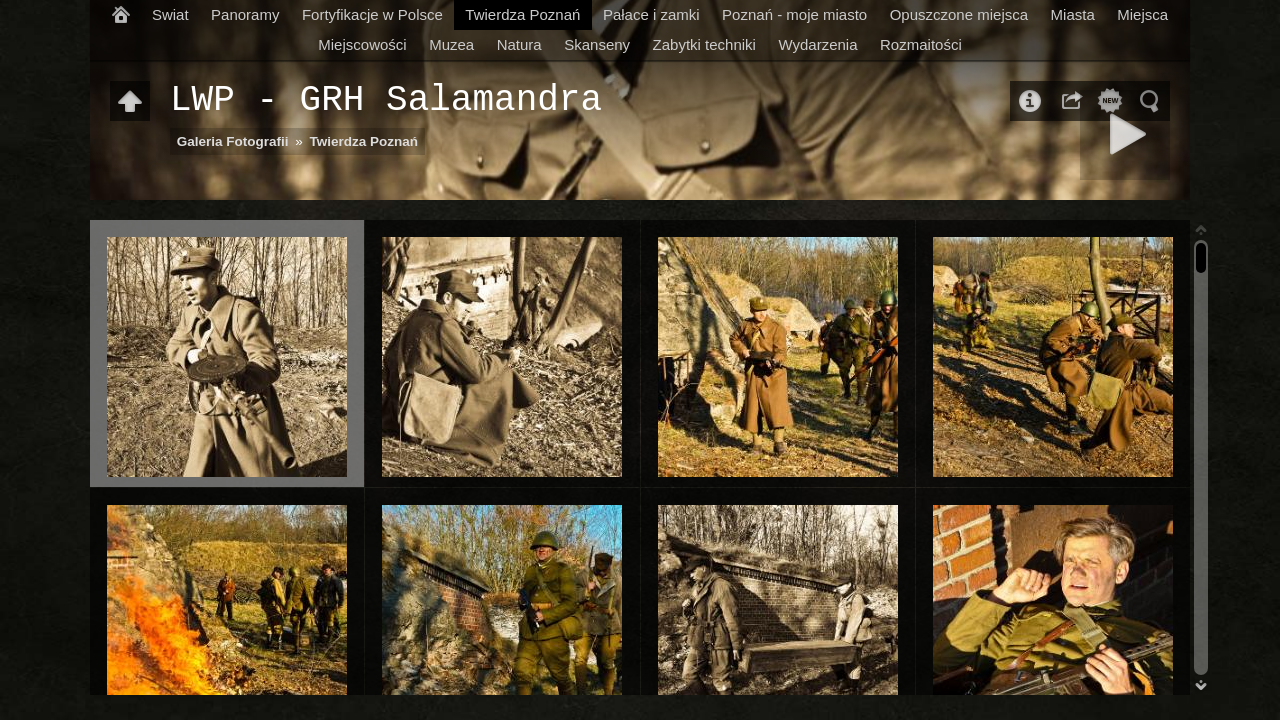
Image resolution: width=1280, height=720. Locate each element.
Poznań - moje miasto (794, 14)
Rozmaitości (921, 44)
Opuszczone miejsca (959, 14)
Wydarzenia (817, 44)
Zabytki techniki (704, 44)
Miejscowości (362, 44)
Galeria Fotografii (233, 141)
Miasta (1073, 14)
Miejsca (1142, 14)
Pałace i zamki (651, 14)
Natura (519, 44)
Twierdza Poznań (522, 14)
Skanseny (597, 44)
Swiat (170, 14)
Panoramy (245, 14)
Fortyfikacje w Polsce (372, 14)
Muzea (451, 44)
